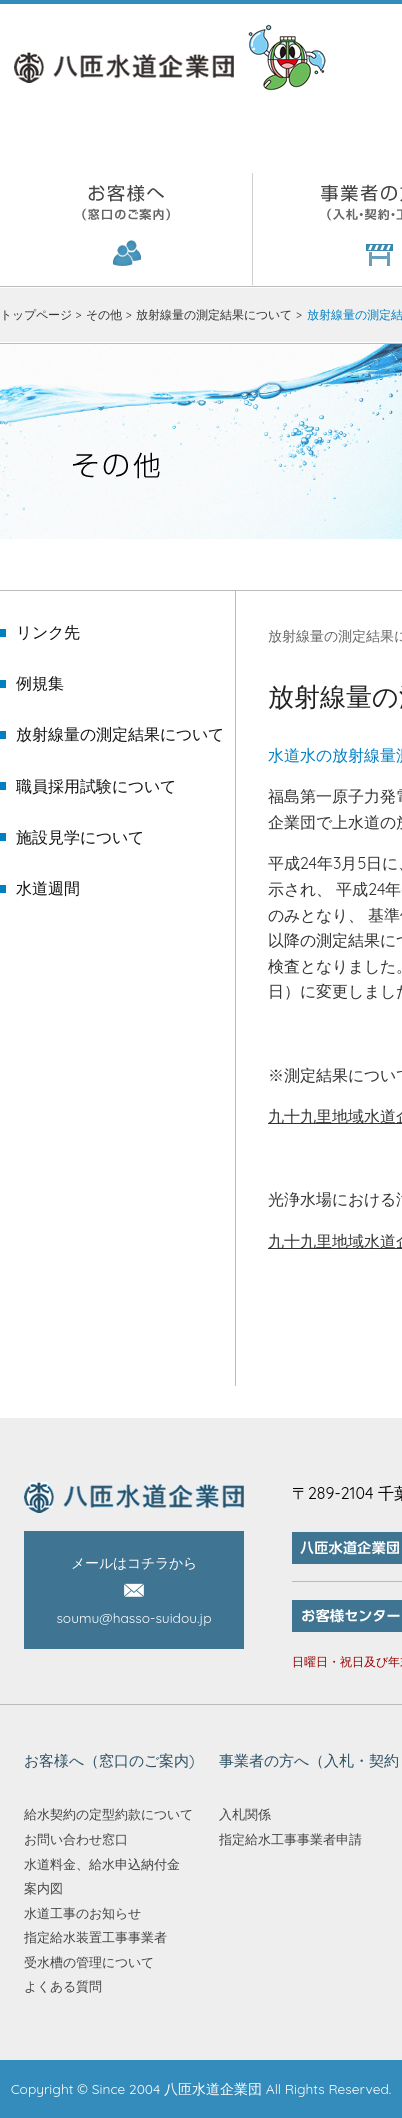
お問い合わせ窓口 (76, 1839)
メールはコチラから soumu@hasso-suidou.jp (133, 1590)
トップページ (36, 314)
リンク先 (48, 632)
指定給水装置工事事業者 (95, 1937)
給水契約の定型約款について (108, 1814)
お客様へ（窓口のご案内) (126, 229)
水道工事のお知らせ (82, 1913)
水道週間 (48, 888)
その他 (104, 314)
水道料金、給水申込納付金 (102, 1864)
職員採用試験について (96, 786)
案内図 (43, 1888)
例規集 (40, 683)
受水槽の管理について (89, 1962)
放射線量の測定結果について (214, 314)
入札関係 (245, 1814)
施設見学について (80, 837)
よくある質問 (63, 1986)
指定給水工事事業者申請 (290, 1839)
